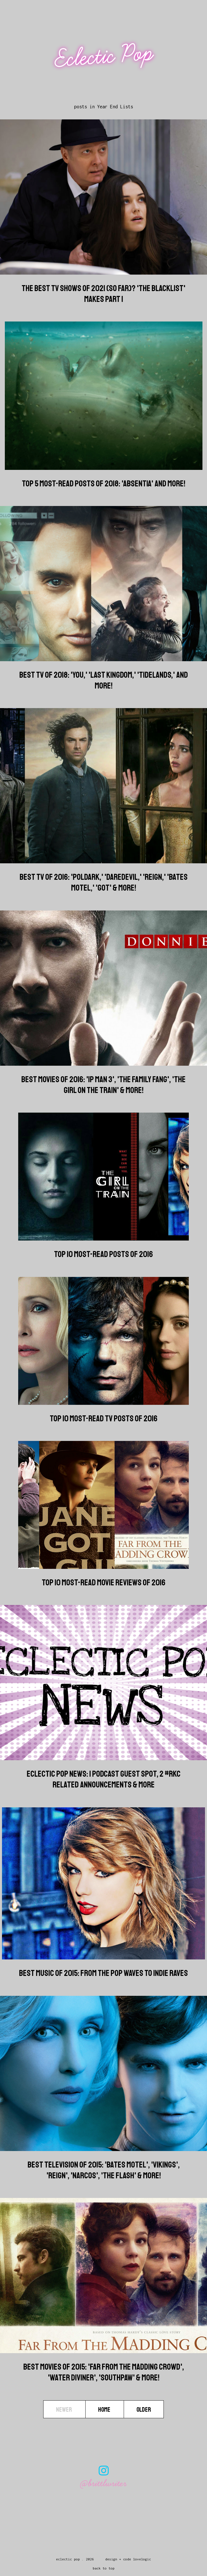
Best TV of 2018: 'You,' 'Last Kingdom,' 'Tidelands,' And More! (103, 680)
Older (143, 2409)
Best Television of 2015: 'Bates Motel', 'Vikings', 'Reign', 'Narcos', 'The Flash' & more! (104, 2170)
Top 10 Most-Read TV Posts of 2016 (104, 1418)
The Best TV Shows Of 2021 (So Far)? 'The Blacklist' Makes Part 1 (103, 293)
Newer (64, 2409)
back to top (104, 2568)
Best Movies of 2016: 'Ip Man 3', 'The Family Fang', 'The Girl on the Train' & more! (103, 1085)
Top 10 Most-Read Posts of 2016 (103, 1254)
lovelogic (142, 2559)
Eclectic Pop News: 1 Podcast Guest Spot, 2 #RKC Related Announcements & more (104, 1779)
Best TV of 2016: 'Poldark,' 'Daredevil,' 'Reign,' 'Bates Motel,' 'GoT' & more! (104, 882)
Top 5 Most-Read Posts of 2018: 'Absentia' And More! (103, 483)
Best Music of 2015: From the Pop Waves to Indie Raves (103, 1973)
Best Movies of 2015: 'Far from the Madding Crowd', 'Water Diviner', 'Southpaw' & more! (103, 2372)
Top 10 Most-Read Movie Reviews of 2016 (103, 1582)
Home (104, 2409)
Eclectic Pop (104, 56)
